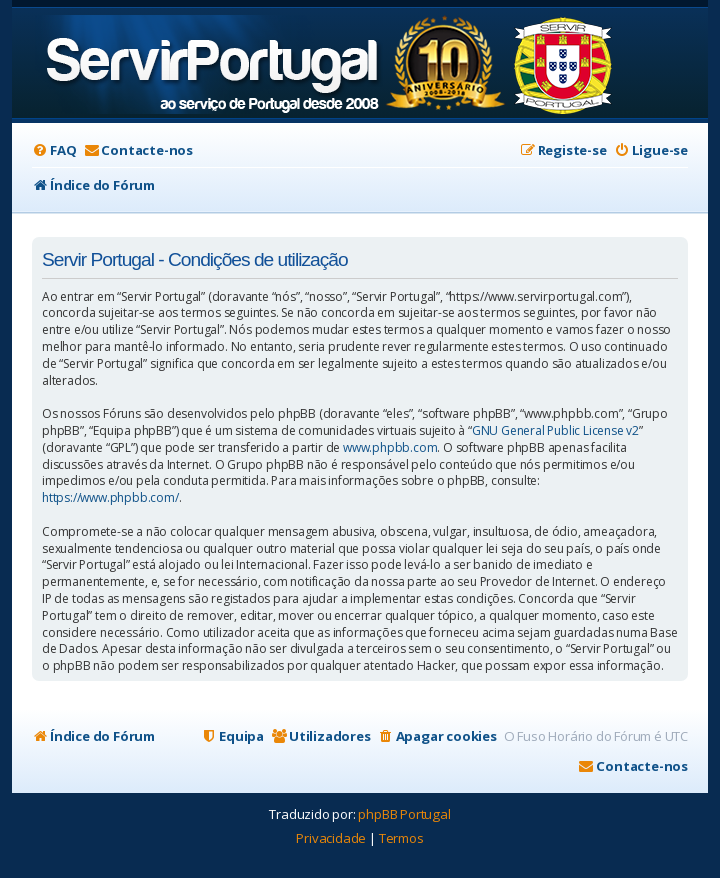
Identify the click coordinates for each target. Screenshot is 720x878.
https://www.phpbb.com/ (110, 498)
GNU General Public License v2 (555, 431)
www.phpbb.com (390, 448)
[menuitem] (54, 150)
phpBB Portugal (404, 814)
